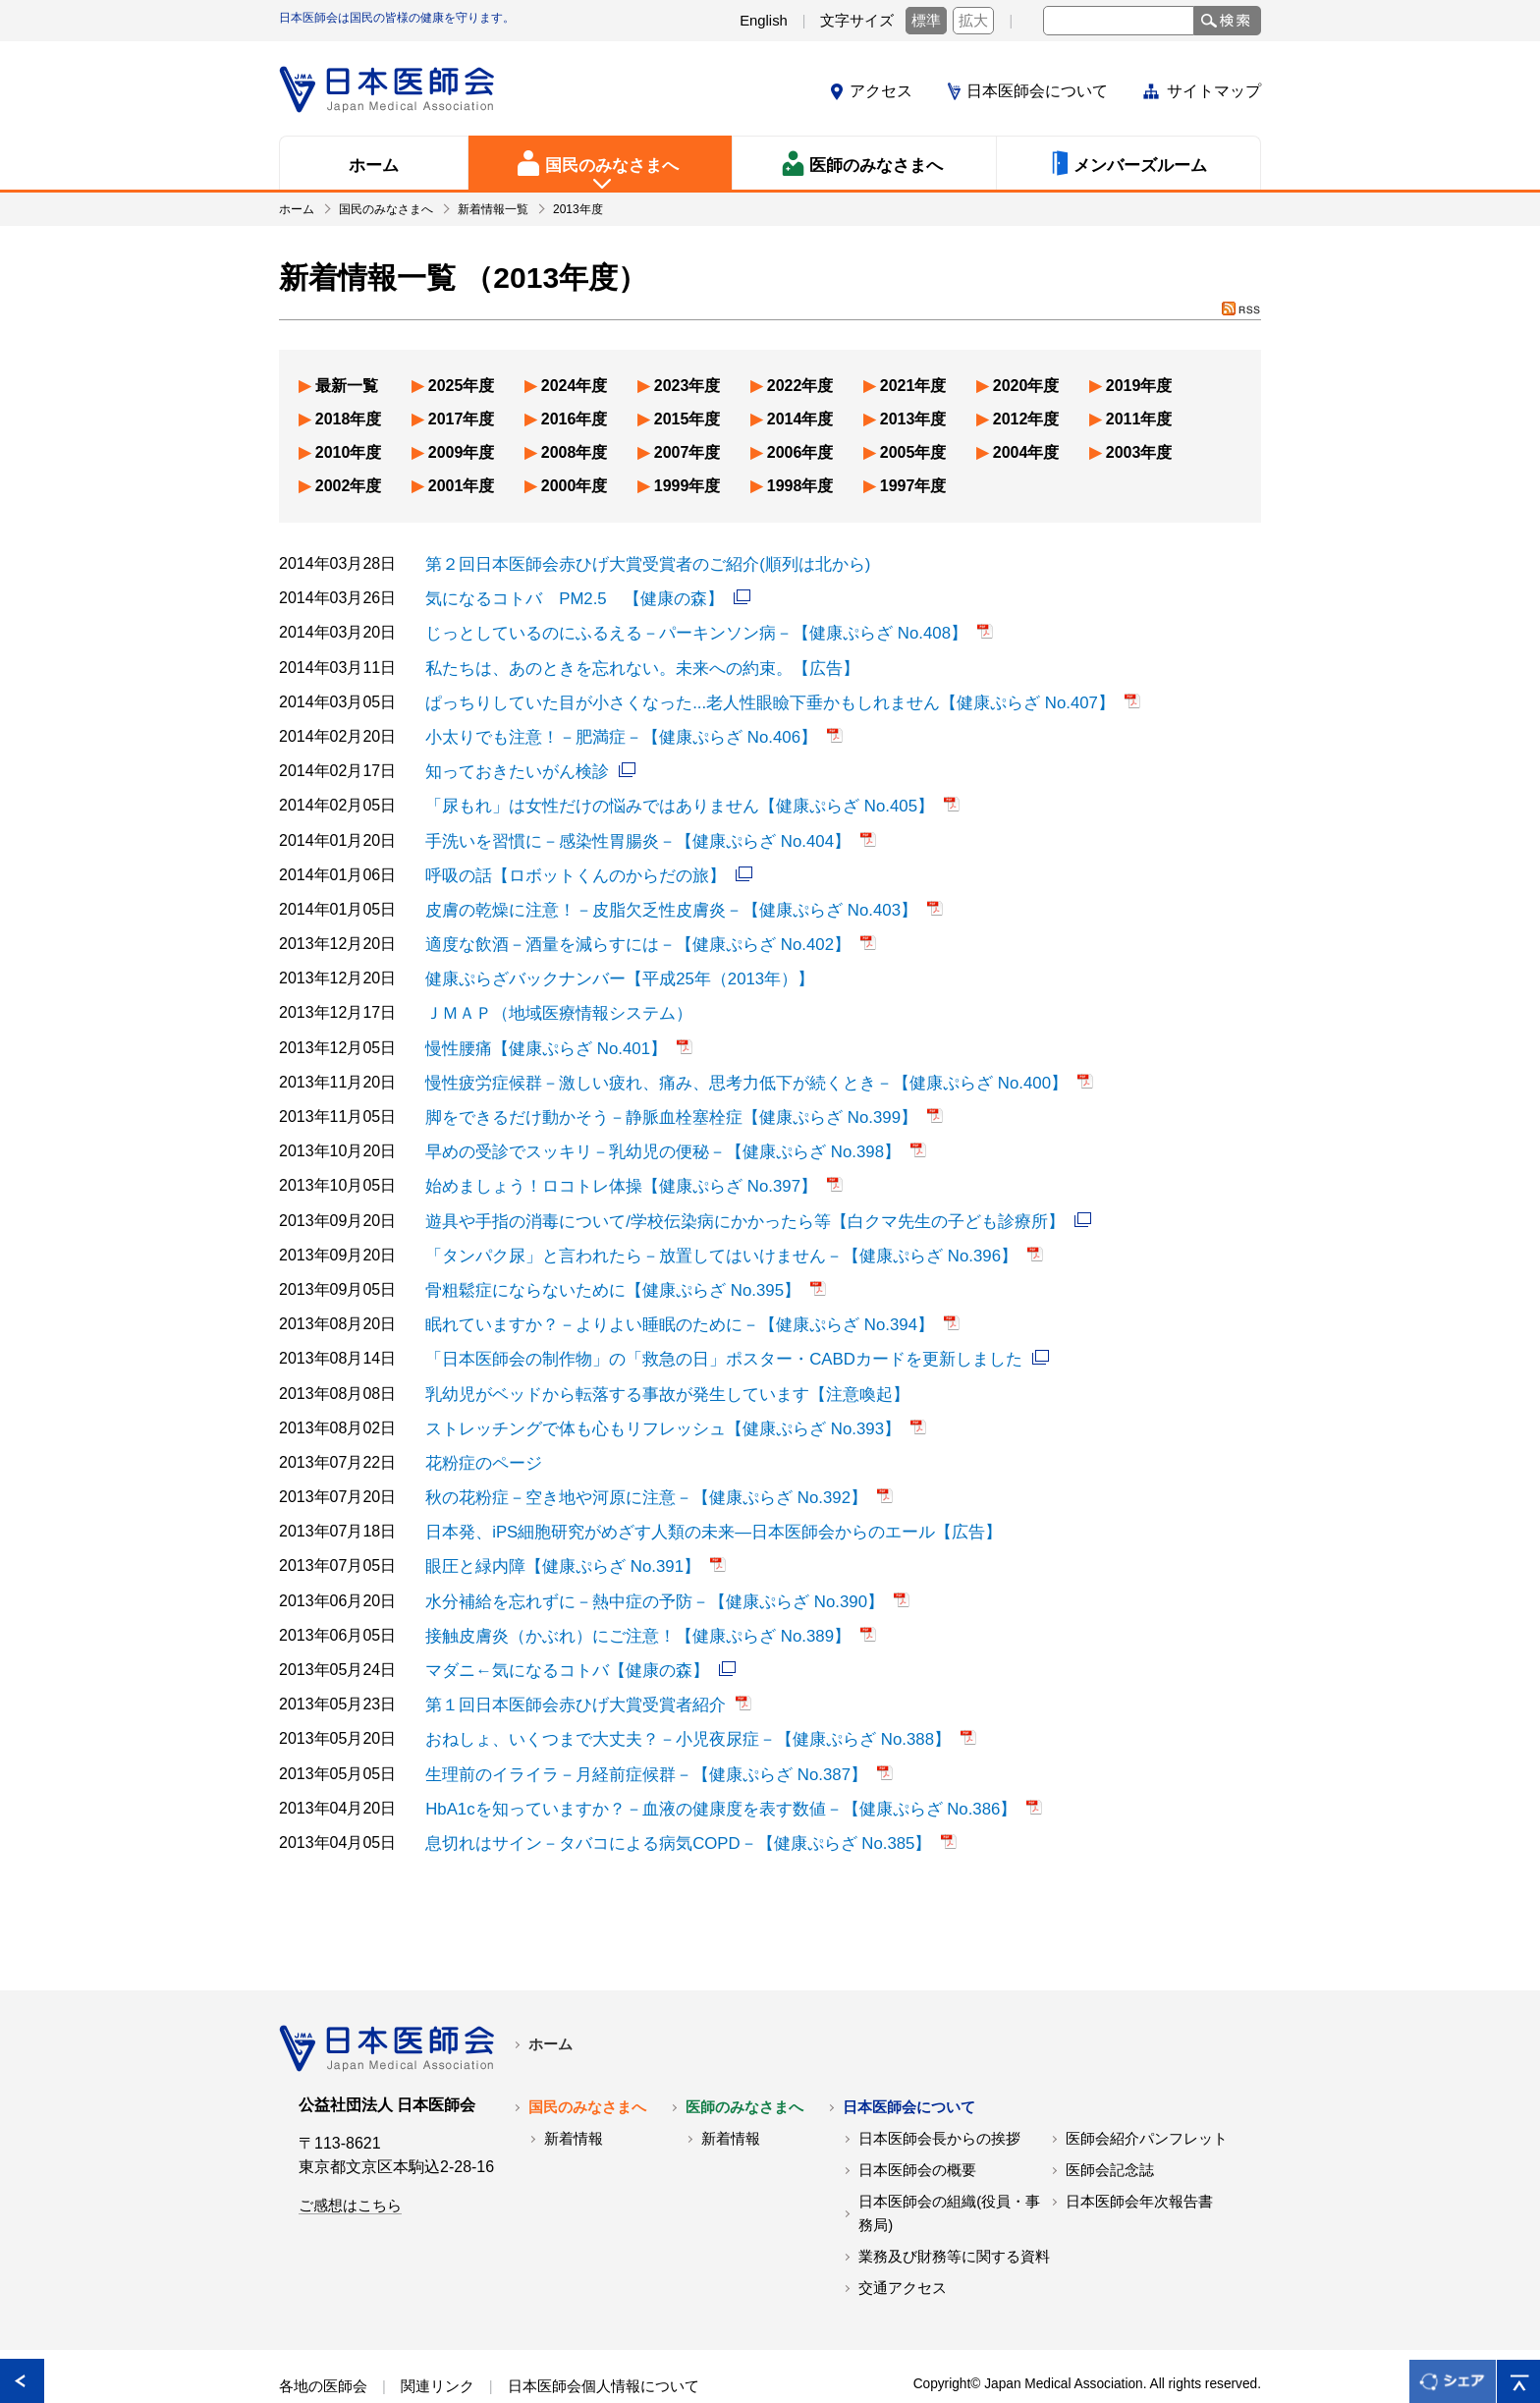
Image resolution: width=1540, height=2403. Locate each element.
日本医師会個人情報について (603, 2342)
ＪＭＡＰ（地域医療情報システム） (551, 997)
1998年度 (800, 485)
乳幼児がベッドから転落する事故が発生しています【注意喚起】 (653, 1365)
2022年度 (800, 385)
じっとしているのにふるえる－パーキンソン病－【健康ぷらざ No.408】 (680, 630)
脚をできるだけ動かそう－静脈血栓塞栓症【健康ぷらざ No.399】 (657, 1098)
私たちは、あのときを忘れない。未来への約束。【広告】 (629, 663)
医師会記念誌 (1110, 2126)
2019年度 (1139, 385)
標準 (926, 20)
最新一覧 (346, 385)
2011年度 (1139, 419)
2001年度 (461, 485)
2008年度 (574, 452)
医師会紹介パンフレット (1147, 2094)
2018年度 (348, 419)
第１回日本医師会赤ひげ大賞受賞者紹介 (566, 1665)
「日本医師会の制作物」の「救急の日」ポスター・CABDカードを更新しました (706, 1331)
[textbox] (1118, 20)
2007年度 (687, 452)
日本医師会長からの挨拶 (939, 2094)
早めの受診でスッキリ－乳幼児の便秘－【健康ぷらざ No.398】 (649, 1131)
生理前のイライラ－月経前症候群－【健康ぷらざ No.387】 (633, 1732)
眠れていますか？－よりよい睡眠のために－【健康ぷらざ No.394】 (665, 1298)
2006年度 (800, 452)
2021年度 (913, 385)
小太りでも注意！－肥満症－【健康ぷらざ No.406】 (610, 730)
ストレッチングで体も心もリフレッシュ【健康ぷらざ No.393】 (649, 1398)
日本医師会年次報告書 (1139, 2157)
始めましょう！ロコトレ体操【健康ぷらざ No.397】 (610, 1164)
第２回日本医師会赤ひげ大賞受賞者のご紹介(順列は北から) (635, 563)
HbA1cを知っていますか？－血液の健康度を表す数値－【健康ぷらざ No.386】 (704, 1766)
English (764, 20)
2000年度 (574, 485)
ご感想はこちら (350, 2161)
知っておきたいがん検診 (511, 763)
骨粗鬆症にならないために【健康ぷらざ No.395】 (602, 1265)
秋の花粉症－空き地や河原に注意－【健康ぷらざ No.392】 (633, 1465)
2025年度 (461, 385)
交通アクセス (902, 2244)
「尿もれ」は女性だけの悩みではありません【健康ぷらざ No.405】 (665, 797)
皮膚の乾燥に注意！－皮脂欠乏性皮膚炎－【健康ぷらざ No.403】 (657, 897)
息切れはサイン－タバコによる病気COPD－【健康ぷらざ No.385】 (664, 1799)
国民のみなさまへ (587, 2063)
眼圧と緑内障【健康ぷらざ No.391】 (555, 1532)
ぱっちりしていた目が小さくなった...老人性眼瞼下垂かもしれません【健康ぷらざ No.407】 (749, 697)
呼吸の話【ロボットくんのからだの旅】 (566, 864)
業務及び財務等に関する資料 (954, 2212)
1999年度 (687, 485)
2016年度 (574, 419)
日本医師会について (1037, 91)
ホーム (550, 2000)
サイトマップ (1214, 91)
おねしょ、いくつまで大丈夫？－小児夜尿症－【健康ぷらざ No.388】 (672, 1699)
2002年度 (348, 485)
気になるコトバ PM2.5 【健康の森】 (565, 596)
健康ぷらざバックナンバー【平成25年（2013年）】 (608, 964)
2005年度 (913, 452)
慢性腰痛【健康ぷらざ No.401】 (539, 1031)
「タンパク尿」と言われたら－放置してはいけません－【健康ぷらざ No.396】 (704, 1231)
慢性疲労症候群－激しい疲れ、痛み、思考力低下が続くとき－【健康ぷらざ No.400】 (727, 1064)
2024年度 (574, 385)
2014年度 (800, 419)
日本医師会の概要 (917, 2126)
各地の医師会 (323, 2342)
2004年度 (1026, 452)
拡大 (973, 20)
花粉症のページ (480, 1432)
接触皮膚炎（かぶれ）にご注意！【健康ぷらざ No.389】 (625, 1599)
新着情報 (573, 2094)
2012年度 (1026, 419)
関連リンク (437, 2342)
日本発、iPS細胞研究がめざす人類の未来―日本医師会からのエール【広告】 (696, 1498)
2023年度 (687, 385)
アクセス (881, 91)
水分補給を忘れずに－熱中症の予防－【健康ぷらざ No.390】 (641, 1565)
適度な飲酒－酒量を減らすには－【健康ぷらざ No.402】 (625, 930)
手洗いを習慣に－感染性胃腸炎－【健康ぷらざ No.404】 (625, 830)
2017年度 (461, 419)
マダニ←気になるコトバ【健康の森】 (558, 1632)
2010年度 (348, 452)
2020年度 (1026, 385)
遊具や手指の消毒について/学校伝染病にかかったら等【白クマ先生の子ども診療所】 (725, 1198)
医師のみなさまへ (744, 2063)
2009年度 (461, 452)
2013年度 (913, 419)
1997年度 (913, 485)
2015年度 (687, 419)
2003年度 (1139, 452)
